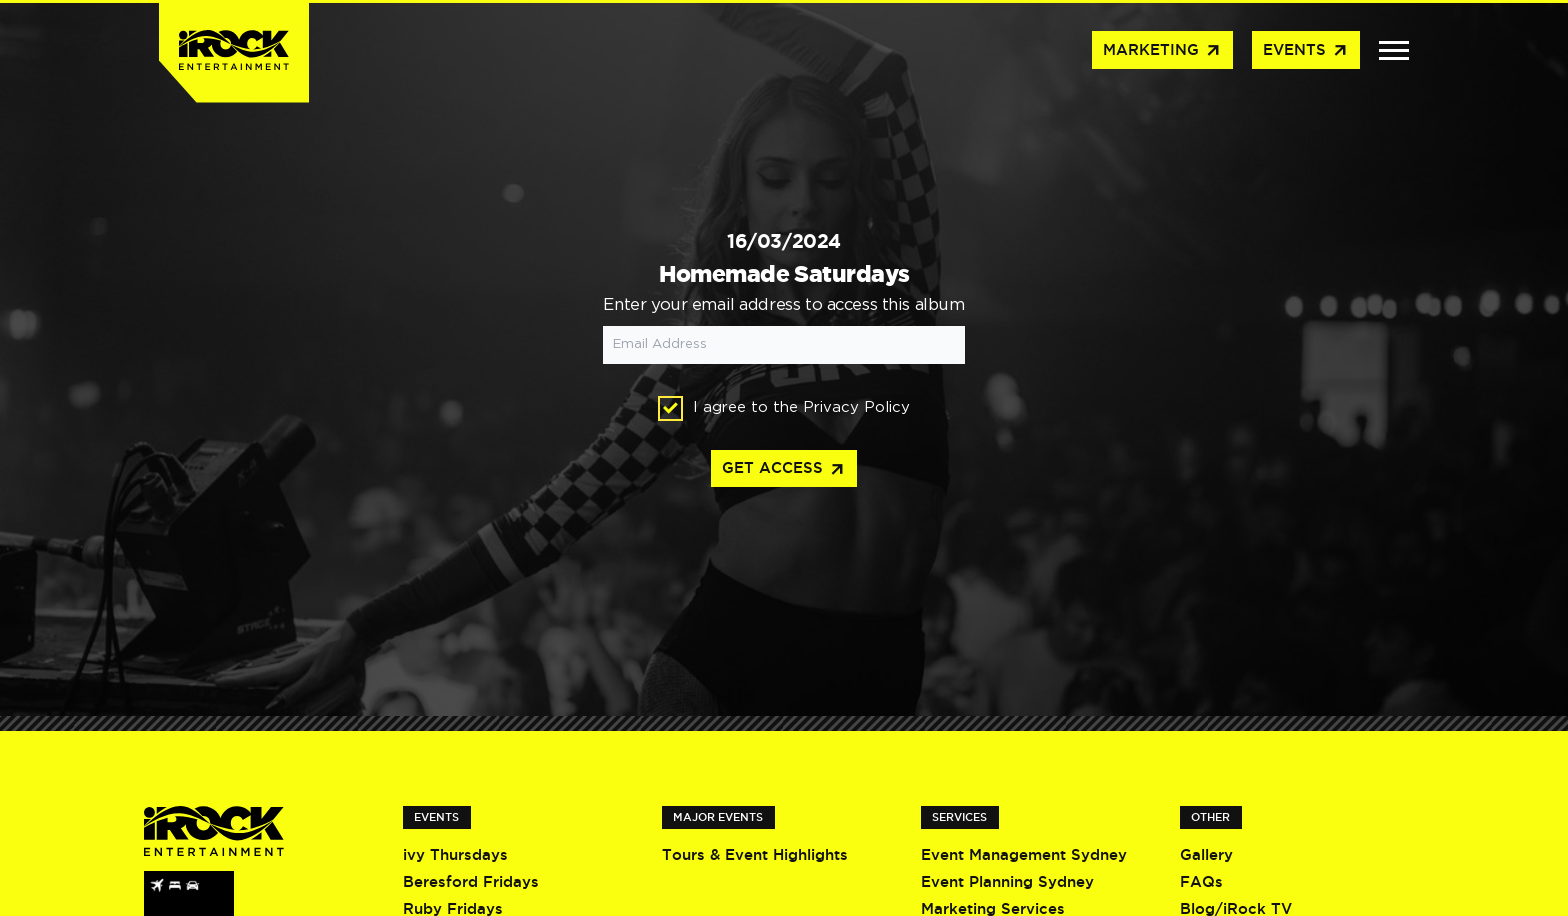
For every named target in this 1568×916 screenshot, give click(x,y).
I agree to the (784, 408)
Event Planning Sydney (1007, 881)
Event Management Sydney (1024, 854)
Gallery (1206, 854)
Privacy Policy (856, 407)
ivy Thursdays (455, 854)
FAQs (1201, 881)
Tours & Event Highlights (755, 854)
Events (1306, 51)
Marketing (1162, 51)
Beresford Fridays (471, 881)
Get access (784, 470)
